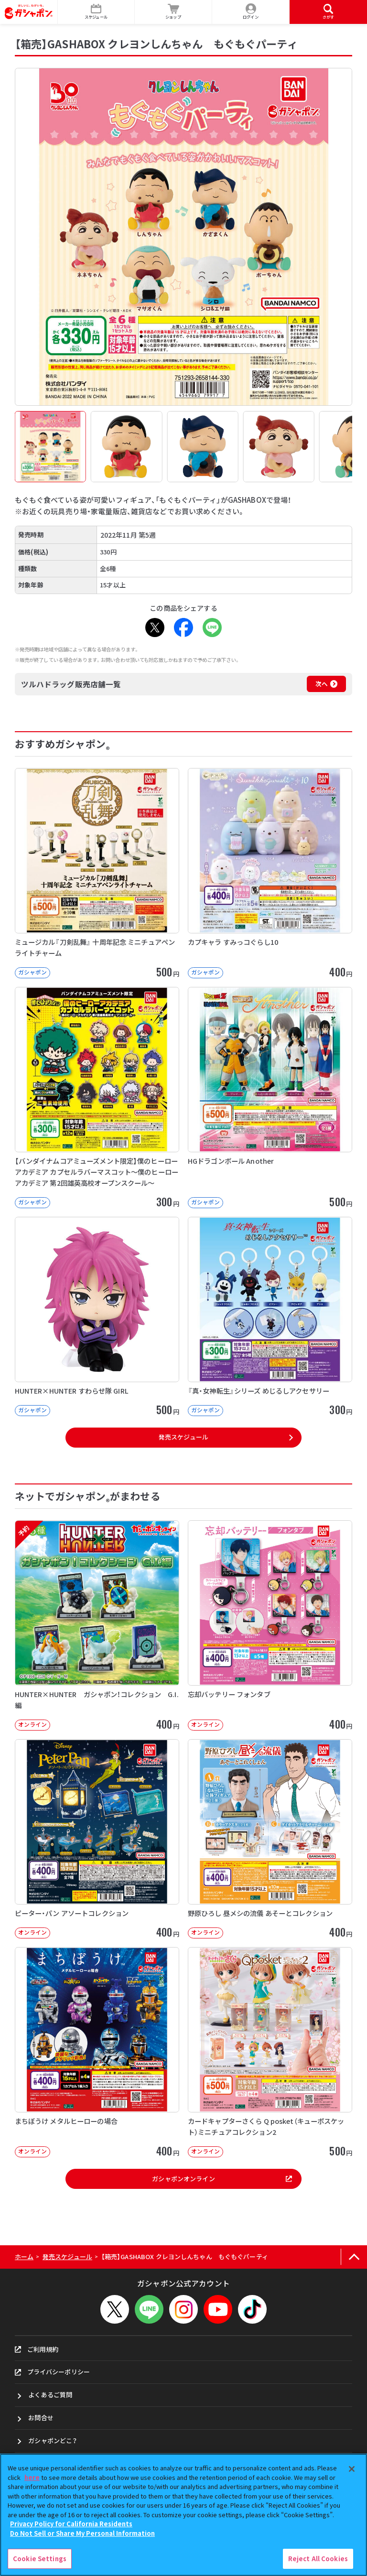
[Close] (351, 2468)
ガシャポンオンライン (221, 2178)
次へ (321, 683)
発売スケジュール (183, 1436)
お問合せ (41, 2417)
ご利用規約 (37, 2349)
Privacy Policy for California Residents (71, 2523)
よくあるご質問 (50, 2394)
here (32, 2477)
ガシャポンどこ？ (52, 2440)
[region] (183, 2515)
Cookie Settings (39, 2558)
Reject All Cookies (318, 2558)
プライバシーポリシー (52, 2371)
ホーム (24, 2256)
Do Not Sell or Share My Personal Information (82, 2533)
